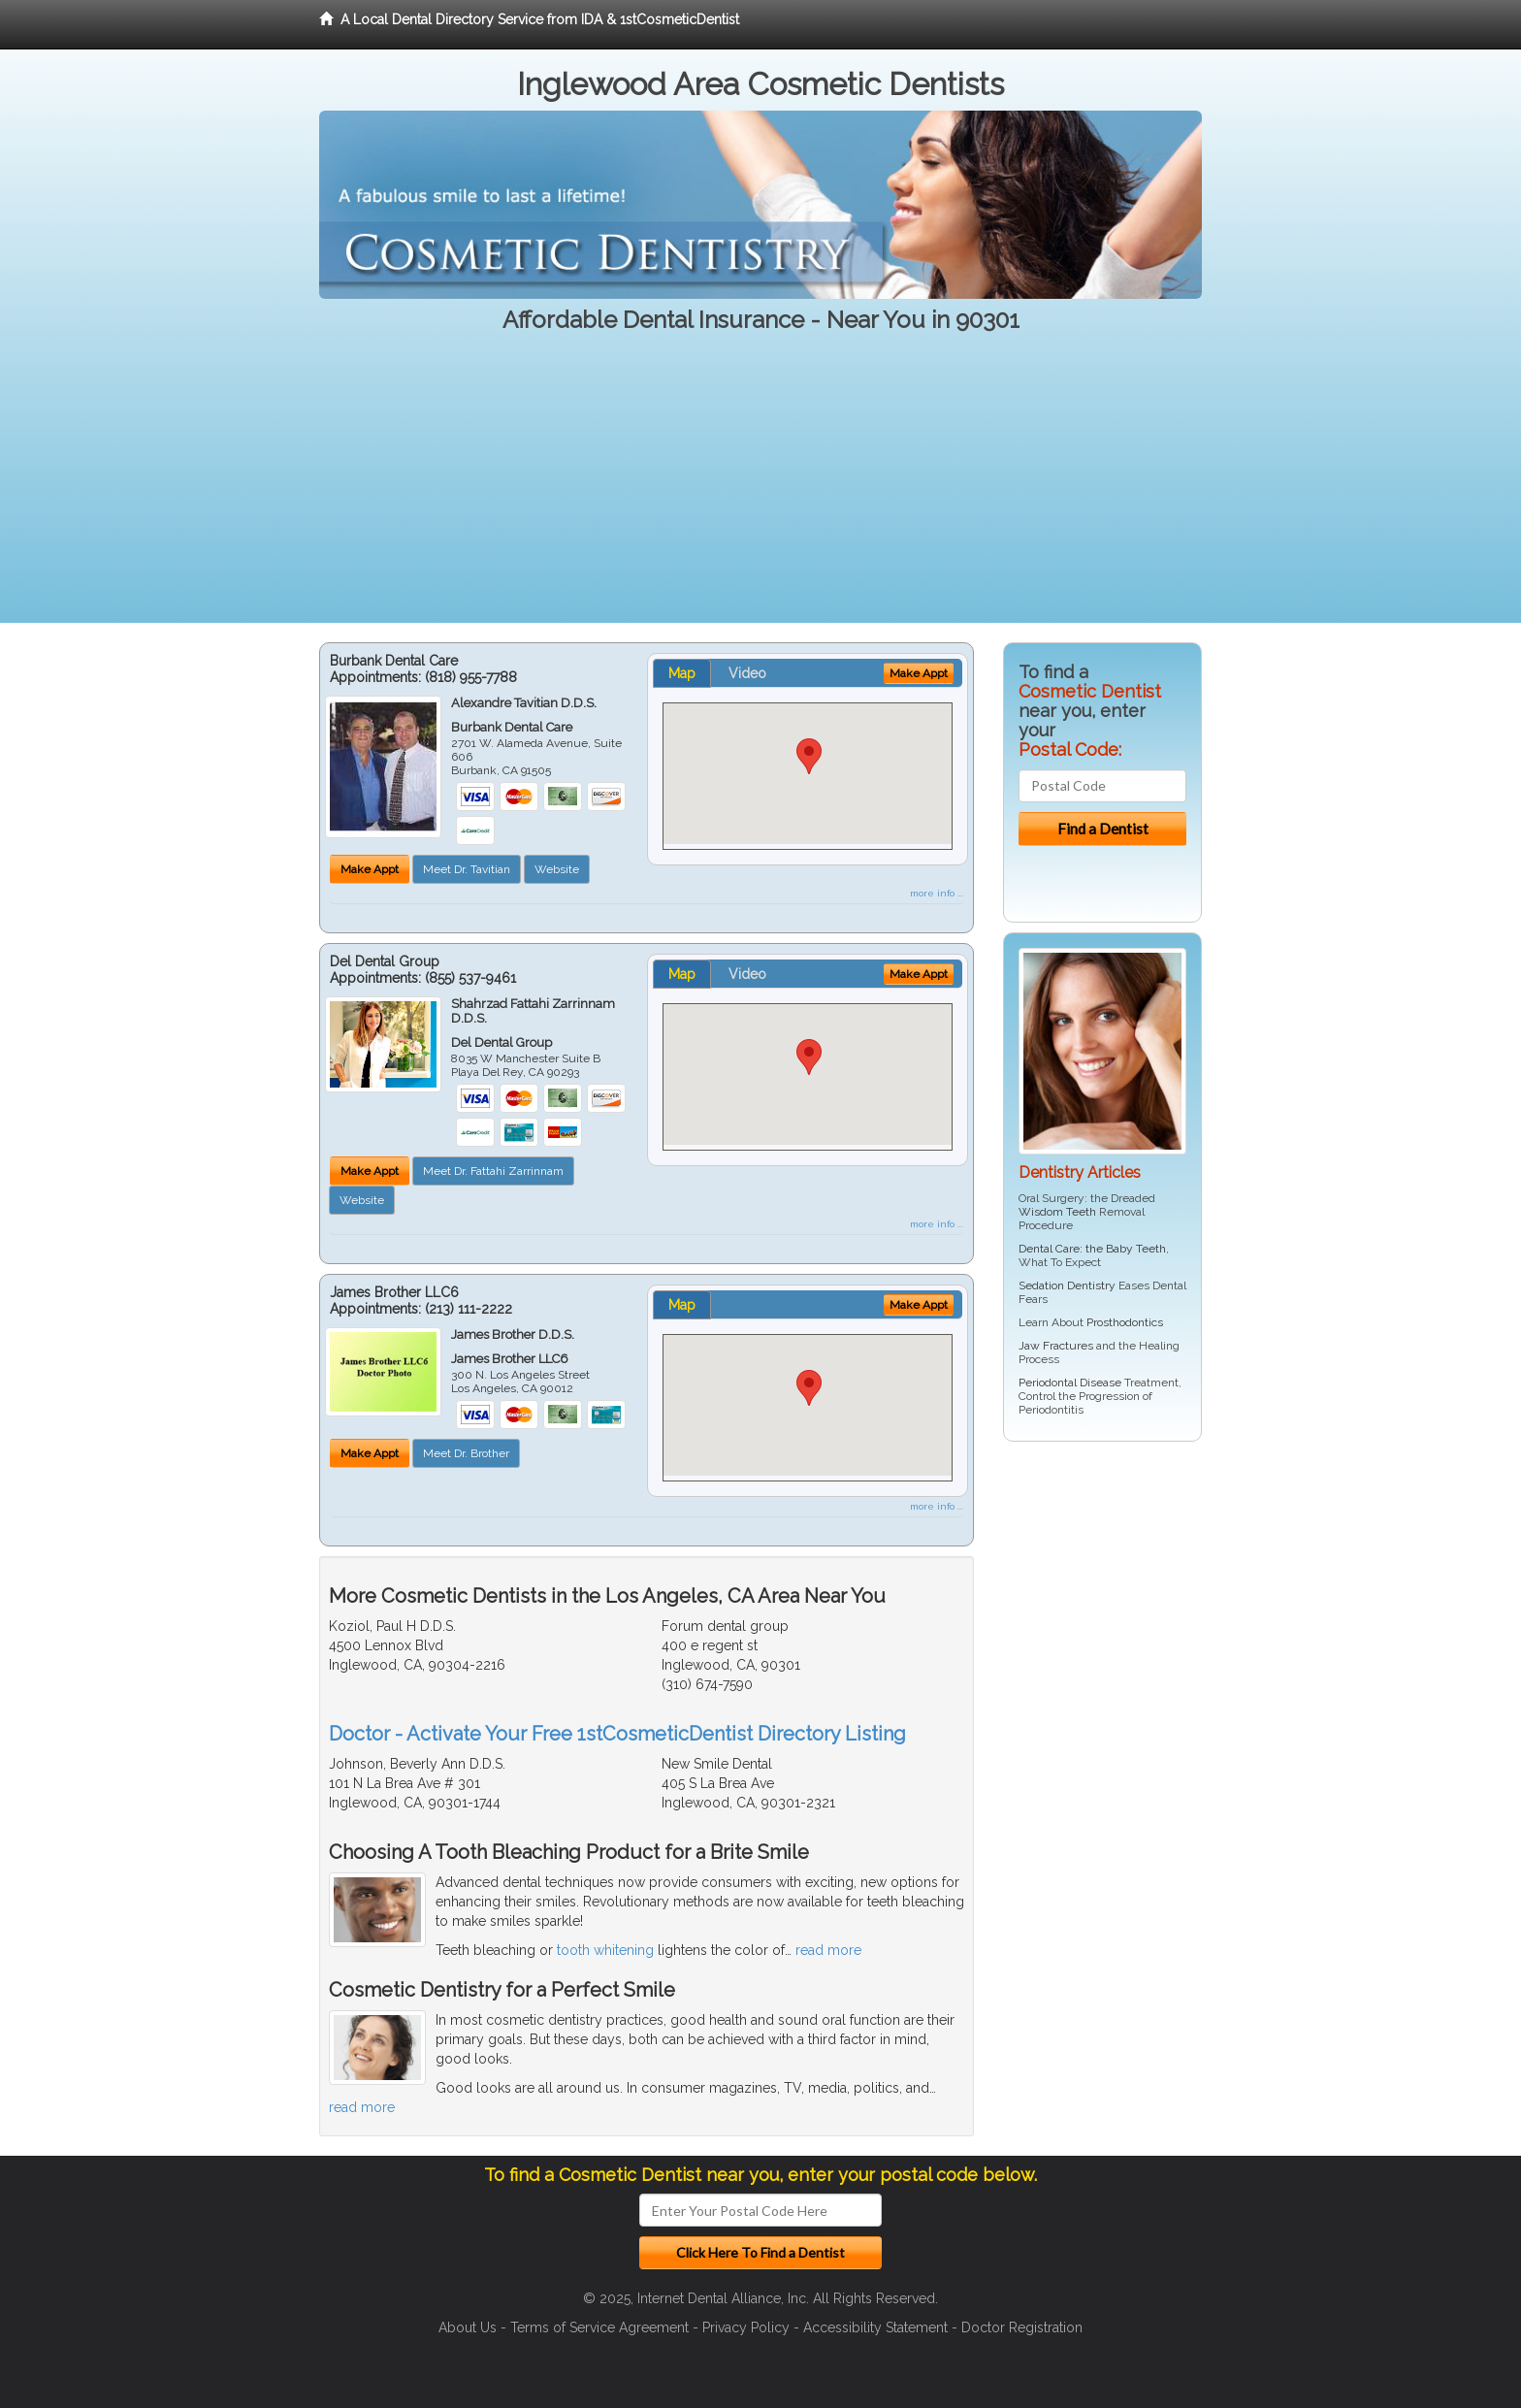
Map (682, 673)
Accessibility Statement (875, 2327)
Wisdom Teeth (1057, 1212)
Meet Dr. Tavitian (466, 869)
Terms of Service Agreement (599, 2327)
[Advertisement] (760, 487)
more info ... (936, 893)
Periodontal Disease (1070, 1382)
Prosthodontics (1124, 1322)
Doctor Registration (1022, 2327)
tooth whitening (605, 1950)
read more (828, 1950)
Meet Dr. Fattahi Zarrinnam (493, 1171)
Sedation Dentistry (1067, 1285)
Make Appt (369, 869)
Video (747, 673)
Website (556, 869)
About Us (467, 2327)
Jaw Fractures (1056, 1345)
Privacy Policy (746, 2327)
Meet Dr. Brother (466, 1453)
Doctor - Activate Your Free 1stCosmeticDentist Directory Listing (617, 1733)
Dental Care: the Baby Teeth (1092, 1248)
